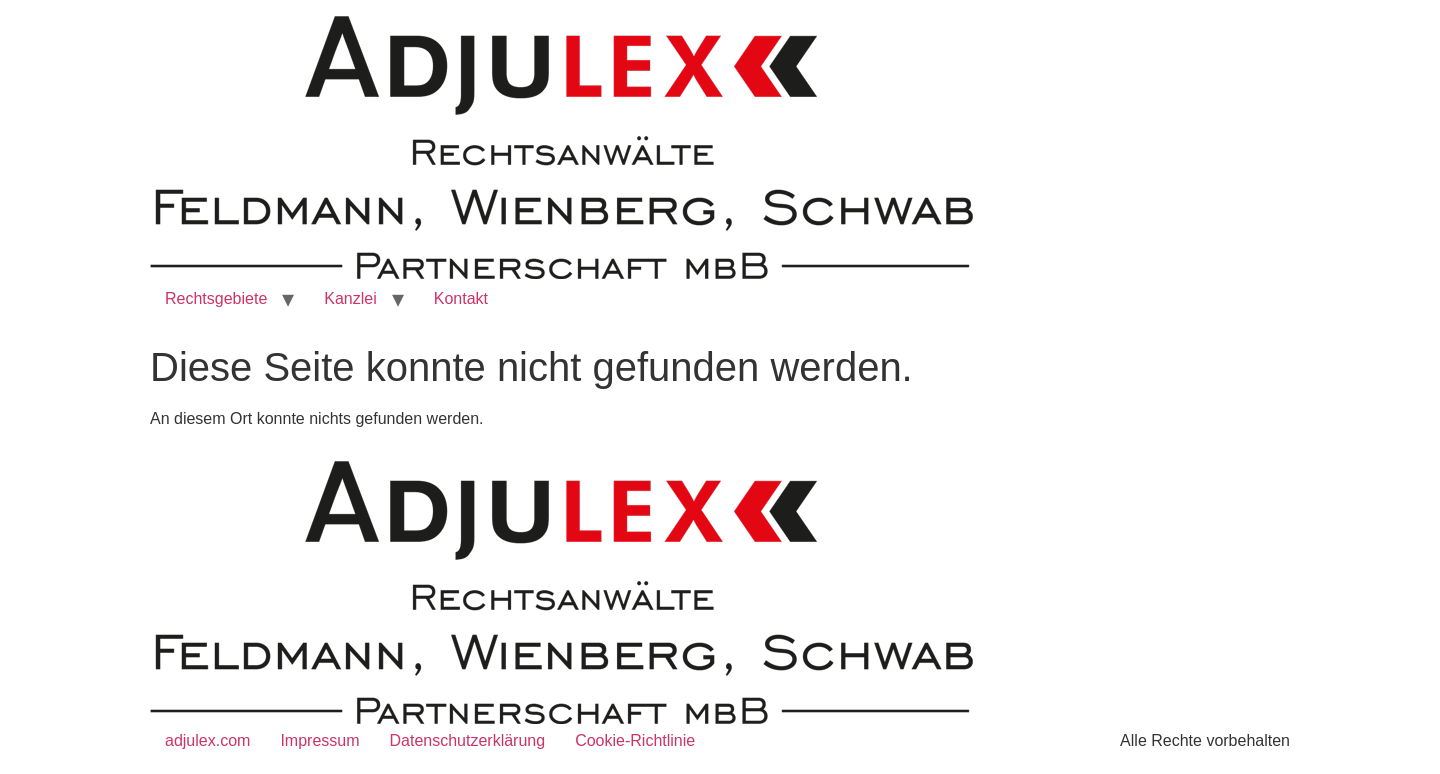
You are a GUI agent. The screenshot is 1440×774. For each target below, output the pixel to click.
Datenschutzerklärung (468, 740)
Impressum (319, 740)
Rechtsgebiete (216, 298)
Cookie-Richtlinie (635, 740)
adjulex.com (207, 740)
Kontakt (461, 298)
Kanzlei (350, 298)
